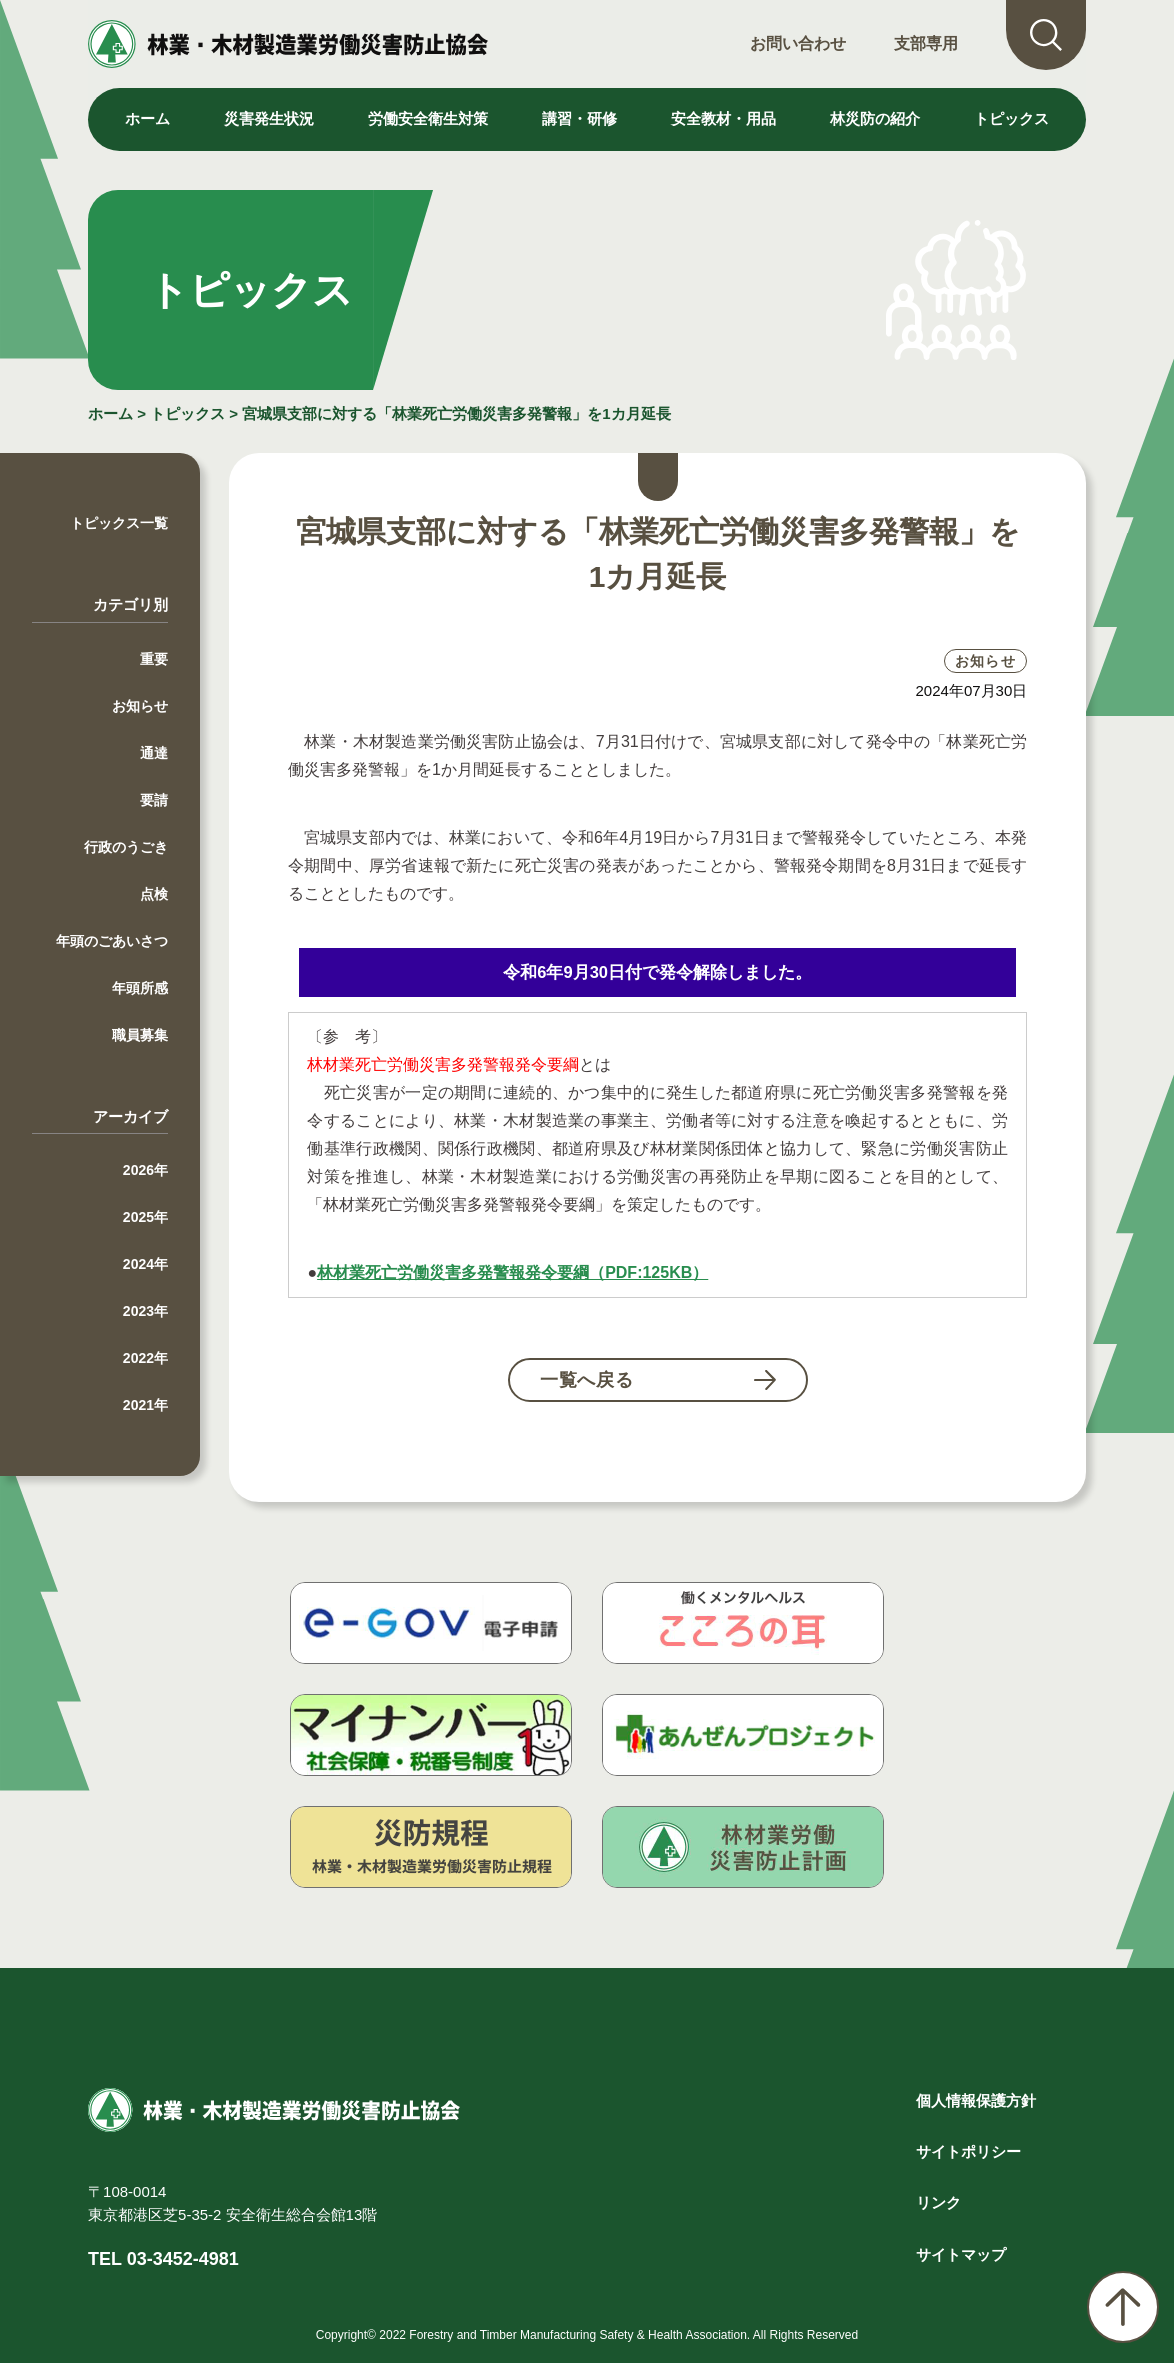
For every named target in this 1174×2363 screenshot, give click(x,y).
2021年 (145, 1405)
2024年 (145, 1264)
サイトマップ (961, 2254)
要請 (154, 800)
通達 (154, 753)
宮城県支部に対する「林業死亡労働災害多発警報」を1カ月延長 (456, 413)
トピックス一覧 (119, 523)
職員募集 (140, 1035)
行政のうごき (126, 847)
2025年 (145, 1217)
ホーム (147, 118)
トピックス (1011, 118)
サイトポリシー (968, 2151)
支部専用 (926, 43)
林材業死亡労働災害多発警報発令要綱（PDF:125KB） (512, 1272)
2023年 (145, 1311)
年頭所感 (140, 988)
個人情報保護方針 (976, 2100)
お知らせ (140, 706)
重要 (154, 659)
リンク (938, 2202)
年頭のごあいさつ (112, 941)
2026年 (145, 1170)
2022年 (145, 1358)
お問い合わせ (798, 43)
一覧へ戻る (587, 1380)
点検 (154, 894)
